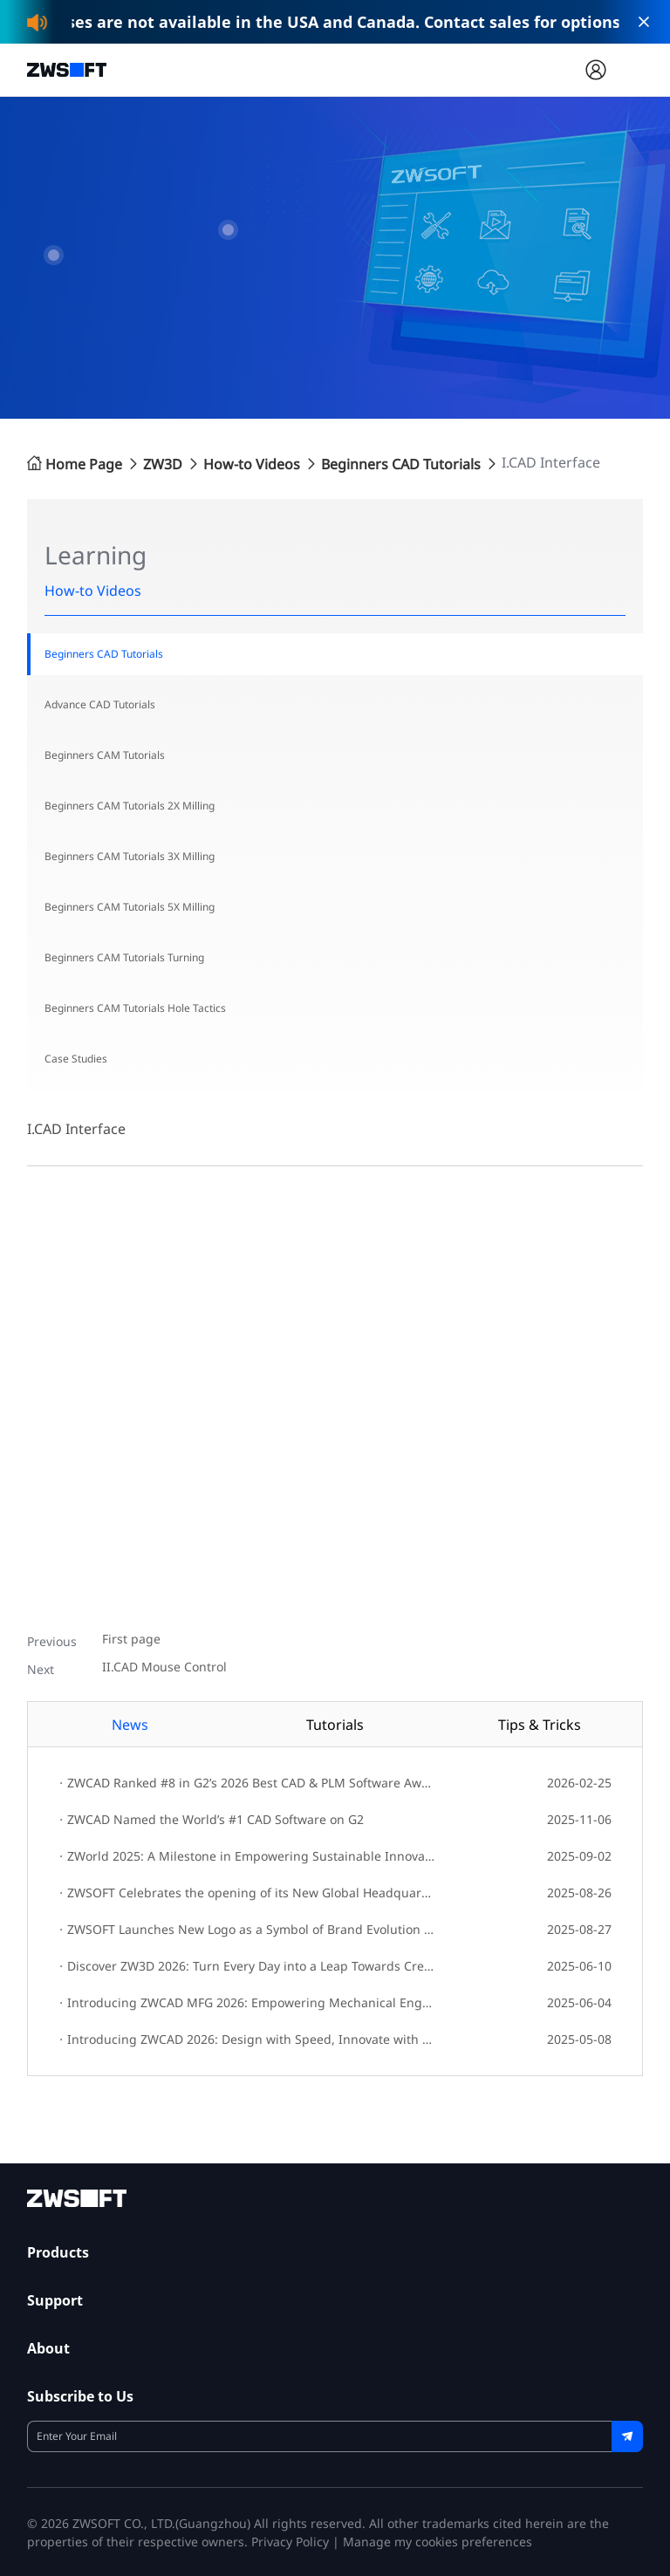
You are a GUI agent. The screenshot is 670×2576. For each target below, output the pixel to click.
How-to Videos (251, 464)
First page (131, 1639)
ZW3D (162, 464)
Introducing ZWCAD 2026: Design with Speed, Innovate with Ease (246, 2039)
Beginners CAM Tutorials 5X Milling (129, 906)
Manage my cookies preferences (437, 2541)
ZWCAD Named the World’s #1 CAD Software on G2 (211, 1819)
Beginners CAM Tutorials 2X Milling (129, 805)
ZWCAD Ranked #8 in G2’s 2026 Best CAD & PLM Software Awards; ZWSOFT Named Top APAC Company (246, 1782)
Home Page (74, 464)
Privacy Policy (290, 2541)
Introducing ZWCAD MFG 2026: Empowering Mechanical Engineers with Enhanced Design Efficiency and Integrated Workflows (246, 2002)
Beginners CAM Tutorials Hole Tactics (135, 1008)
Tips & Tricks (539, 1724)
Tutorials (335, 1724)
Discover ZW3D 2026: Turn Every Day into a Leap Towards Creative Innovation (246, 1966)
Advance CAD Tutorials (99, 704)
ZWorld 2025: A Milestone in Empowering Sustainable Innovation (246, 1856)
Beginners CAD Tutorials (401, 464)
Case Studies (75, 1058)
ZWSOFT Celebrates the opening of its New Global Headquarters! (246, 1892)
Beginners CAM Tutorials (104, 755)
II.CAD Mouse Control (164, 1667)
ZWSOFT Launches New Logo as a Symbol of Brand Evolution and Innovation (246, 1929)
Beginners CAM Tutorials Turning (124, 957)
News (130, 1724)
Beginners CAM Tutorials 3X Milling (129, 856)
